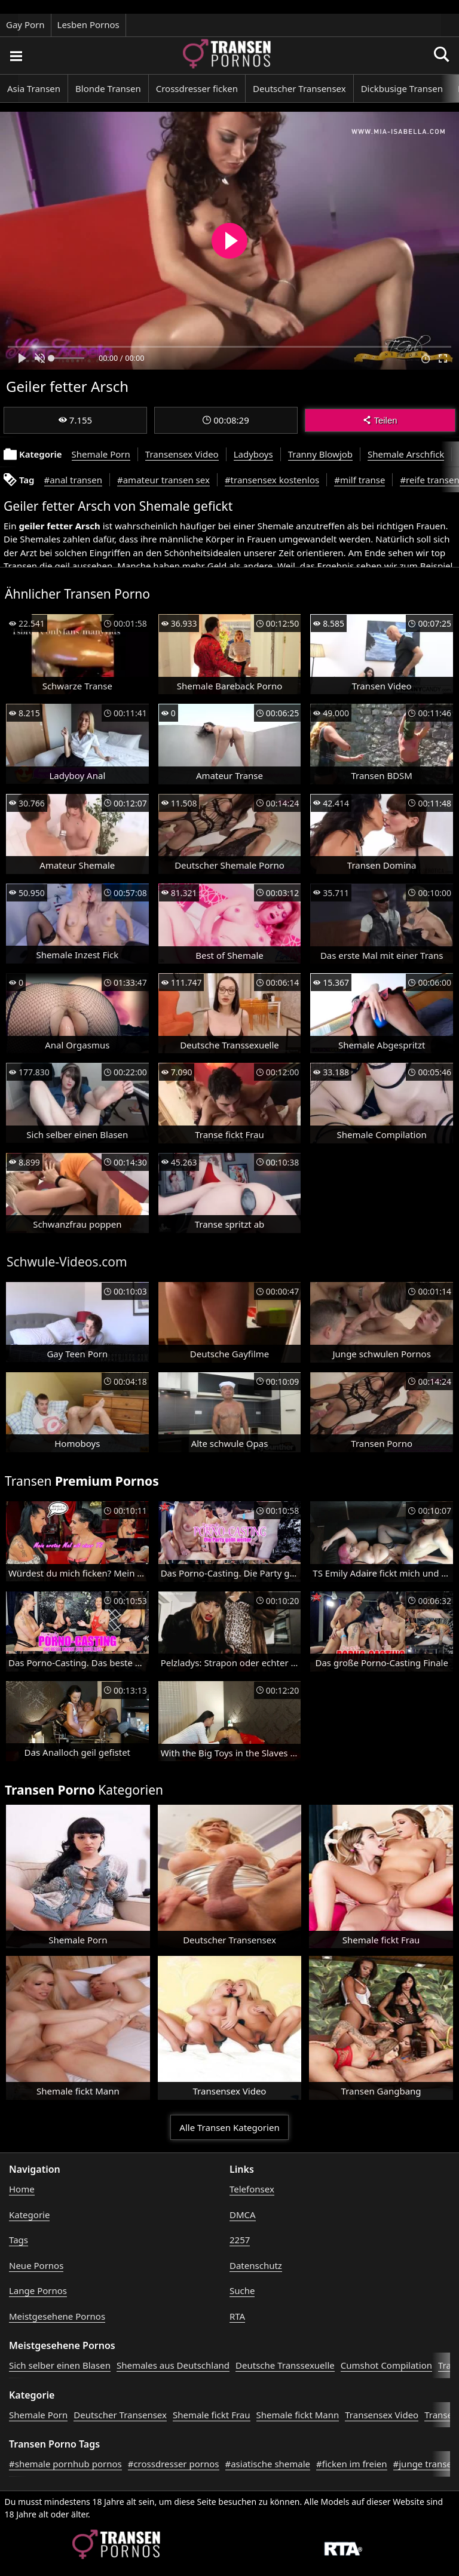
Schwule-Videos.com (67, 1261)
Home (22, 2189)
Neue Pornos (36, 2265)
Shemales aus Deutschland (173, 2365)
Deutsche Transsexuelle (285, 2365)
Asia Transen (33, 88)
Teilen (380, 420)
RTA (237, 2316)
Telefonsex (252, 2189)
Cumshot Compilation (386, 2365)
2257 (240, 2240)
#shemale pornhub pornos (65, 2464)
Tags (18, 2240)
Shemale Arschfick (406, 454)
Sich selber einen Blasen (60, 2365)
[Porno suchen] (15, 56)
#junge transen (425, 2464)
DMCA (243, 2215)
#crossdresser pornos (173, 2464)
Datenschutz (256, 2265)
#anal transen (73, 480)
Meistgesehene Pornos (57, 2316)
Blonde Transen (108, 88)
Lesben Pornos (88, 24)
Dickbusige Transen (402, 88)
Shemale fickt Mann (297, 2415)
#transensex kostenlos (272, 480)
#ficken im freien (351, 2464)
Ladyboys (253, 454)
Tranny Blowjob (320, 454)
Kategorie (29, 2215)
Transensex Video (182, 454)
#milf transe (359, 480)
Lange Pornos (38, 2290)
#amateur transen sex (163, 480)
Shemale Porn (101, 454)
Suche (242, 2290)
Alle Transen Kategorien (229, 2127)
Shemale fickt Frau (211, 2415)
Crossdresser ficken (197, 88)
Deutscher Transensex (299, 88)
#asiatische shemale (268, 2464)
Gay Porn (25, 24)
